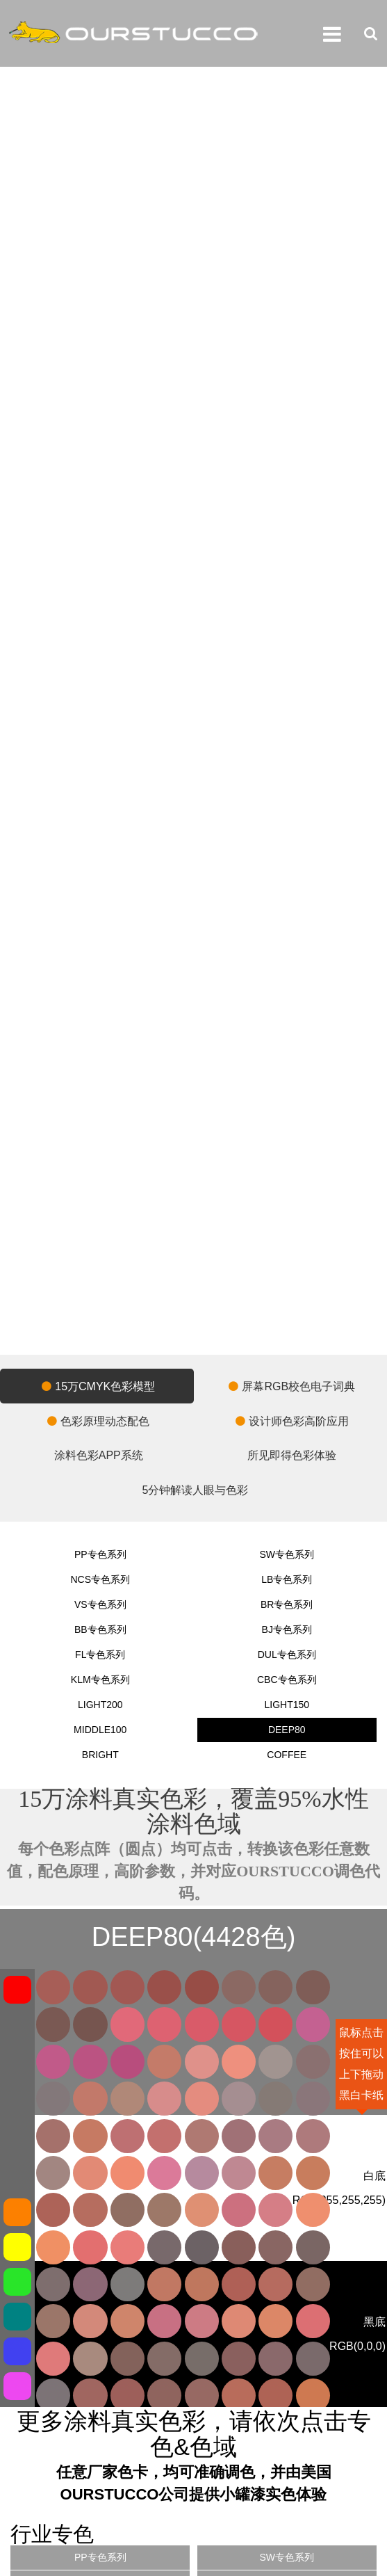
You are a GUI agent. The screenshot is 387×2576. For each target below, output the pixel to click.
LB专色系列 (286, 1579)
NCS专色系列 (100, 1579)
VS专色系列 (100, 1604)
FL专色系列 (100, 1654)
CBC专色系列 (287, 1679)
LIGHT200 (100, 1704)
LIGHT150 (286, 1704)
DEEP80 (287, 1729)
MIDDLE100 (100, 1729)
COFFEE (286, 1754)
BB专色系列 (100, 1629)
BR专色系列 (287, 1604)
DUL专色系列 (287, 1654)
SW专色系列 (286, 1554)
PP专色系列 (100, 1554)
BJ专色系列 (287, 1629)
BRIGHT (100, 1754)
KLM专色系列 (100, 1679)
